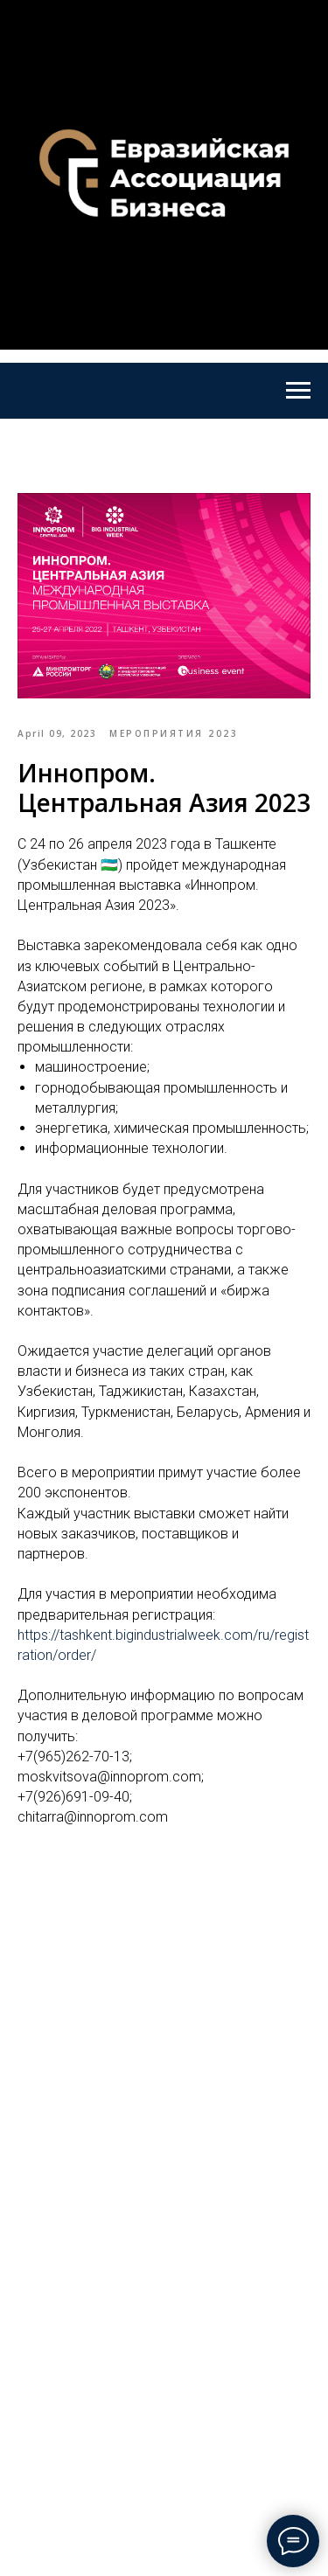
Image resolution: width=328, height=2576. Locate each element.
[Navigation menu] (298, 390)
